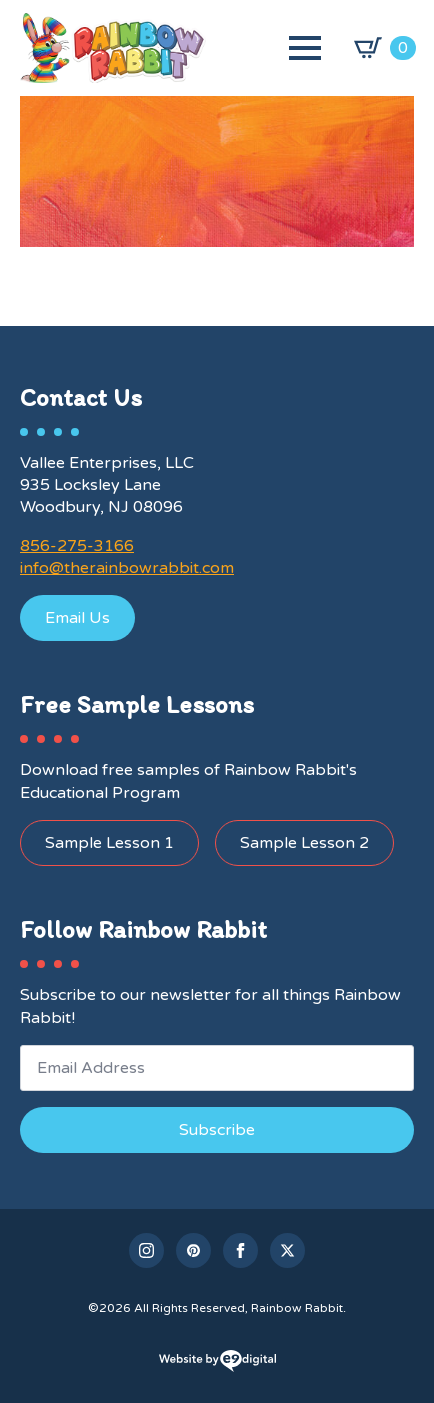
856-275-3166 (77, 546)
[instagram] (146, 1250)
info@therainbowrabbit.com (127, 568)
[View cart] (385, 48)
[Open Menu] (305, 48)
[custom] (193, 1250)
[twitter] (287, 1250)
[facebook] (240, 1250)
